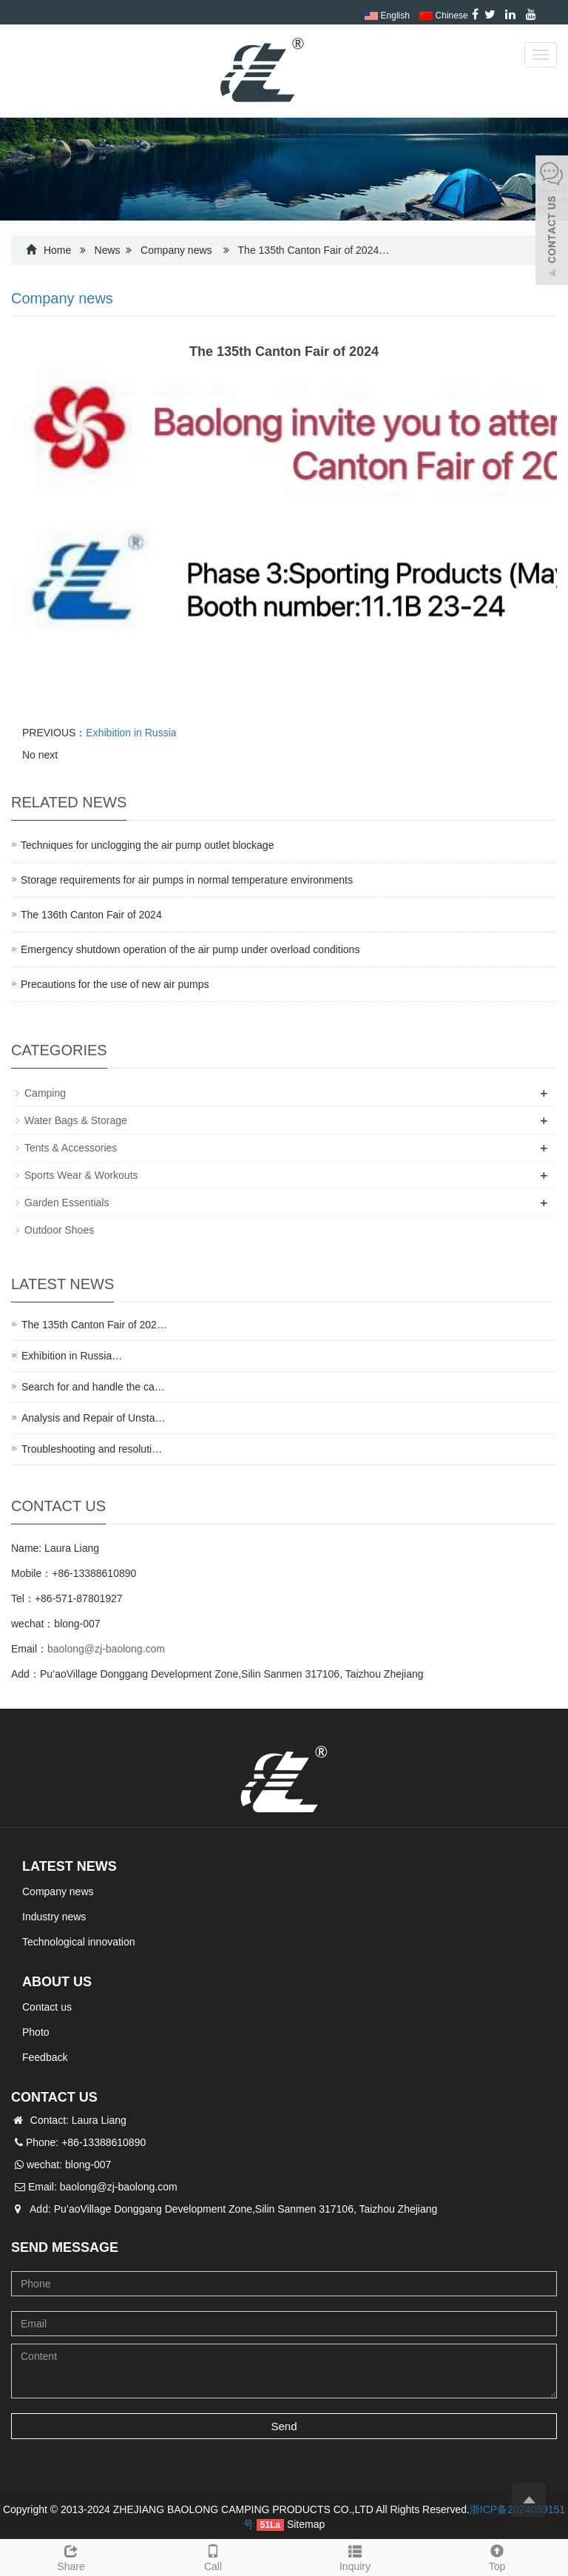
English (387, 15)
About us (57, 1981)
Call (213, 2556)
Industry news (54, 1917)
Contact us (47, 2007)
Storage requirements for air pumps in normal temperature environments (187, 880)
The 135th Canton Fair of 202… (94, 1325)
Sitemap (306, 2524)
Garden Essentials (66, 1202)
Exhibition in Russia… (71, 1356)
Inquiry (355, 2556)
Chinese (443, 15)
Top (497, 2556)
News (108, 250)
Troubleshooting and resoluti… (91, 1449)
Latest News (69, 1866)
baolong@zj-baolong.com (106, 1649)
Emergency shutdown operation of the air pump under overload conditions (190, 949)
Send (284, 2426)
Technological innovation (78, 1942)
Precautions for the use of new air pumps (115, 984)
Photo (36, 2032)
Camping (45, 1093)
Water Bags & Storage (75, 1120)
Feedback (44, 2057)
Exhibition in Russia (131, 733)
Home (57, 250)
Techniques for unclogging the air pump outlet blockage (147, 845)
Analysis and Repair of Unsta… (93, 1418)
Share (71, 2556)
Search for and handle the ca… (93, 1387)
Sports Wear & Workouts (81, 1175)
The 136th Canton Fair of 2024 (91, 915)
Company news (176, 250)
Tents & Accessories (70, 1148)
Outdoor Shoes (59, 1230)
